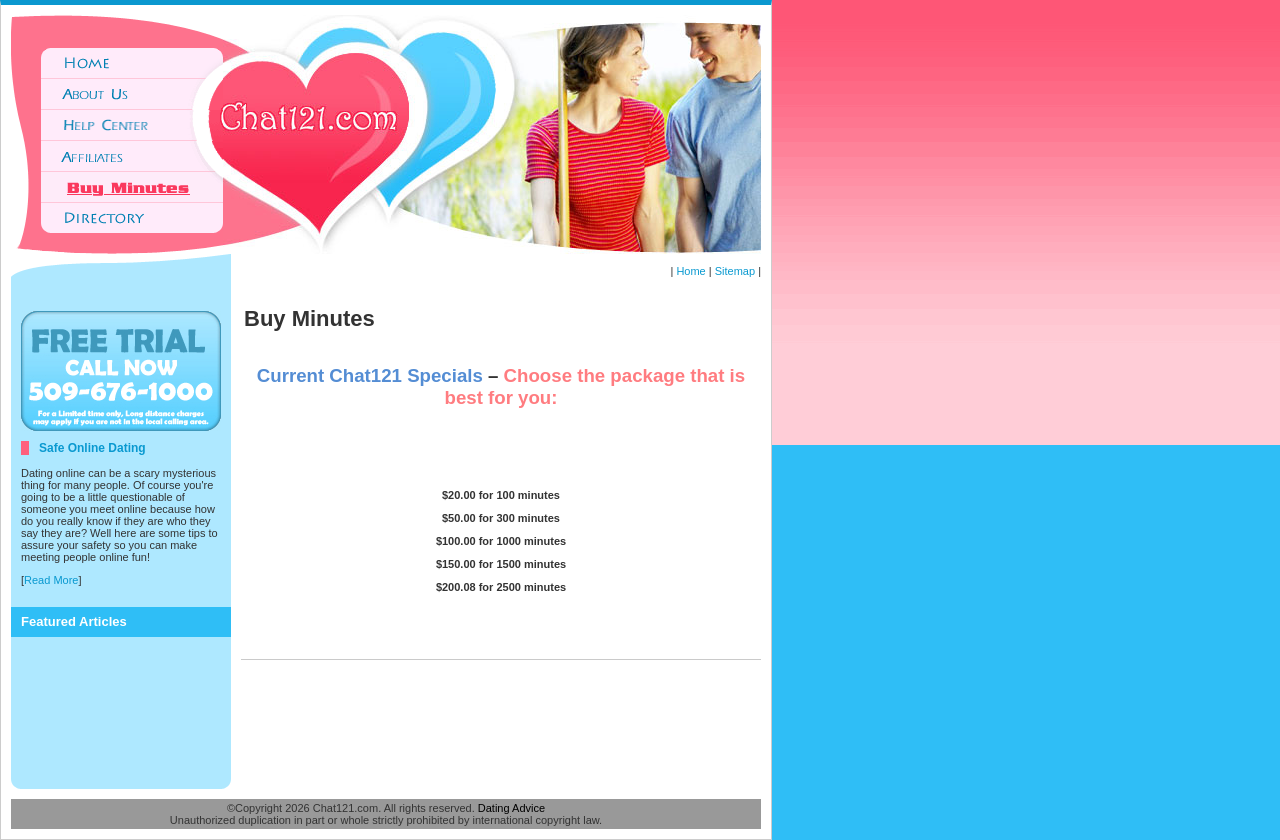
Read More (51, 580)
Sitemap (735, 271)
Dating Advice (511, 808)
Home (690, 271)
